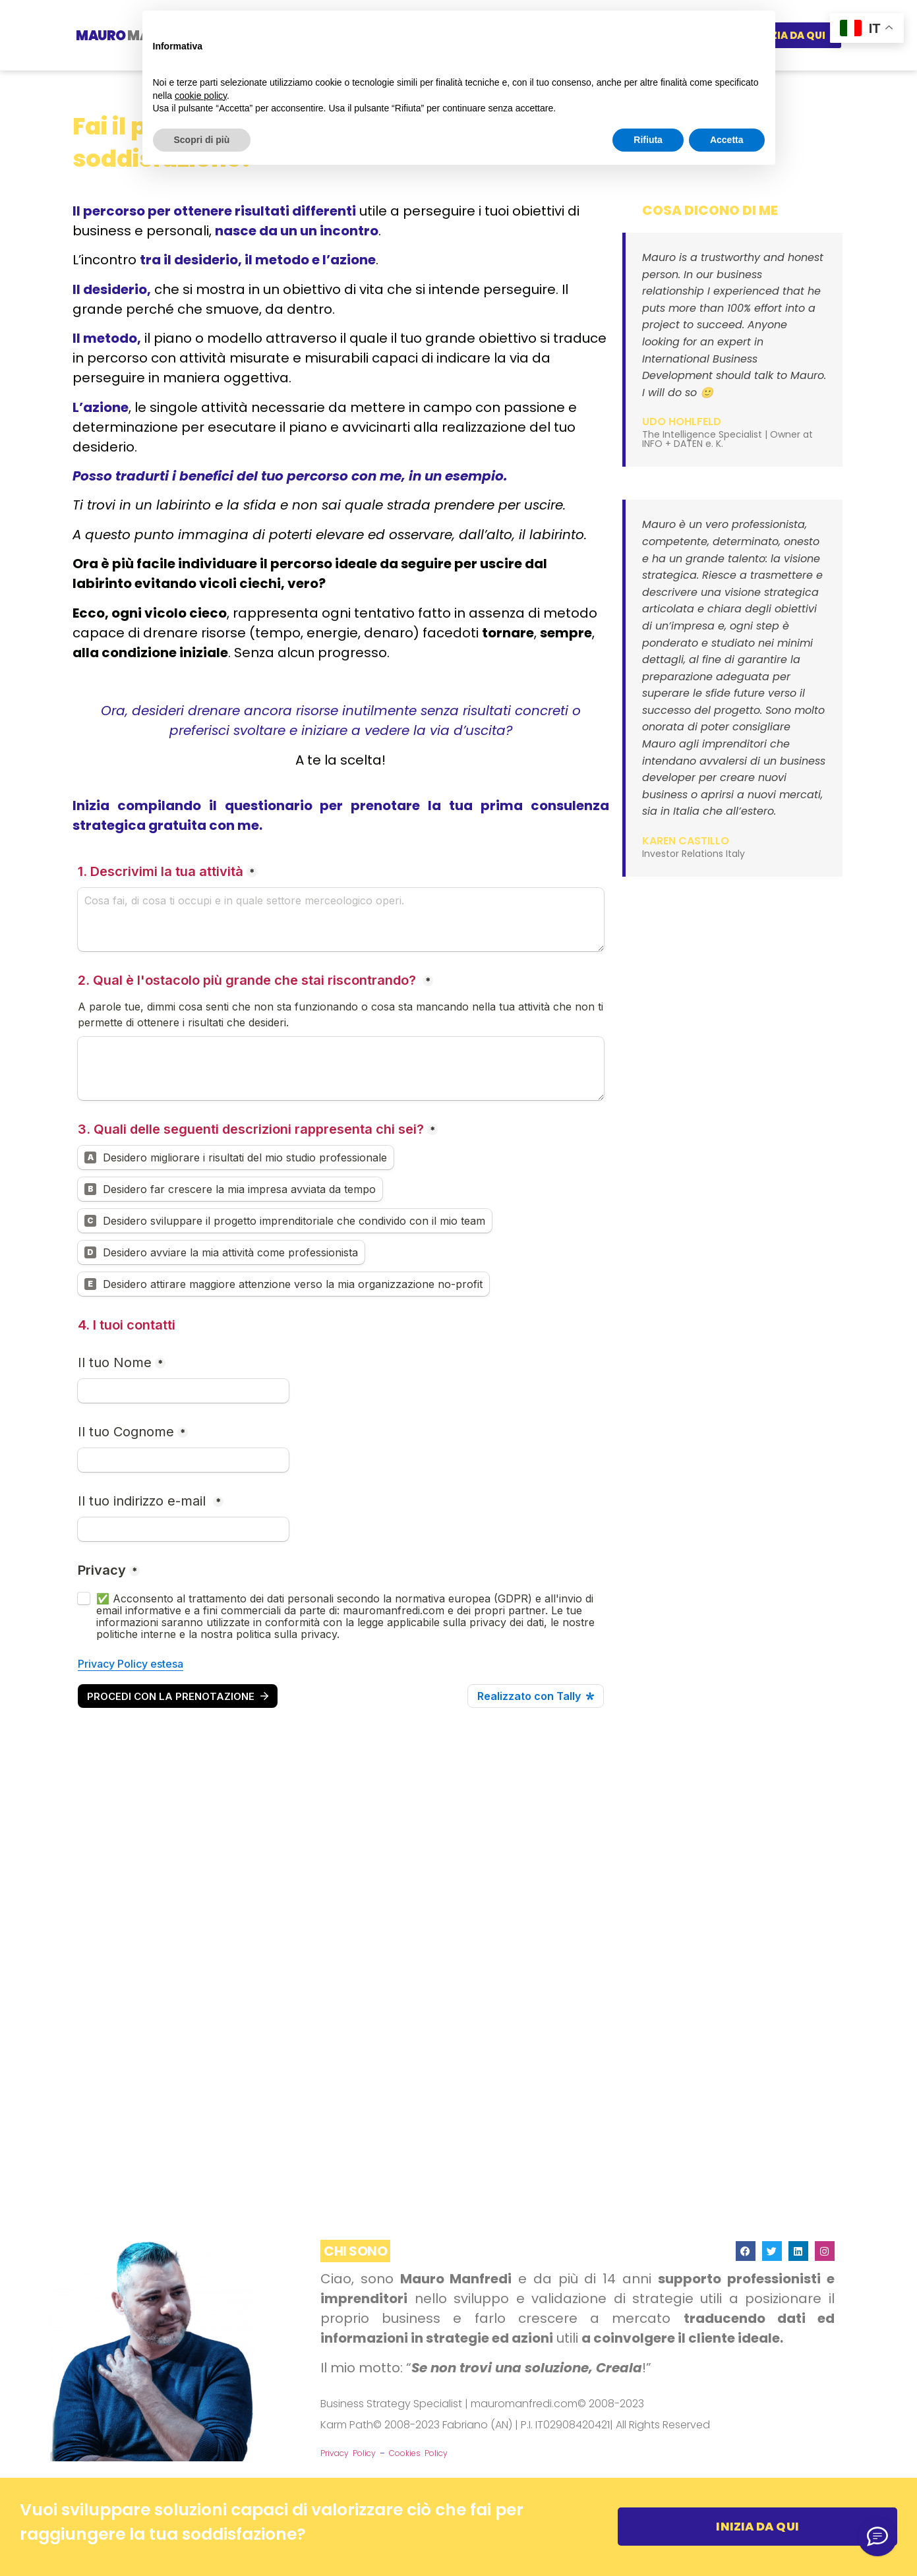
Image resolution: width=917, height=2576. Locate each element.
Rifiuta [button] (648, 139)
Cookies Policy (418, 2453)
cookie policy (201, 95)
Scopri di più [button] (202, 139)
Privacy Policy (348, 2453)
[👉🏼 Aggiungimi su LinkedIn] (877, 2536)
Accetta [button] (727, 139)
